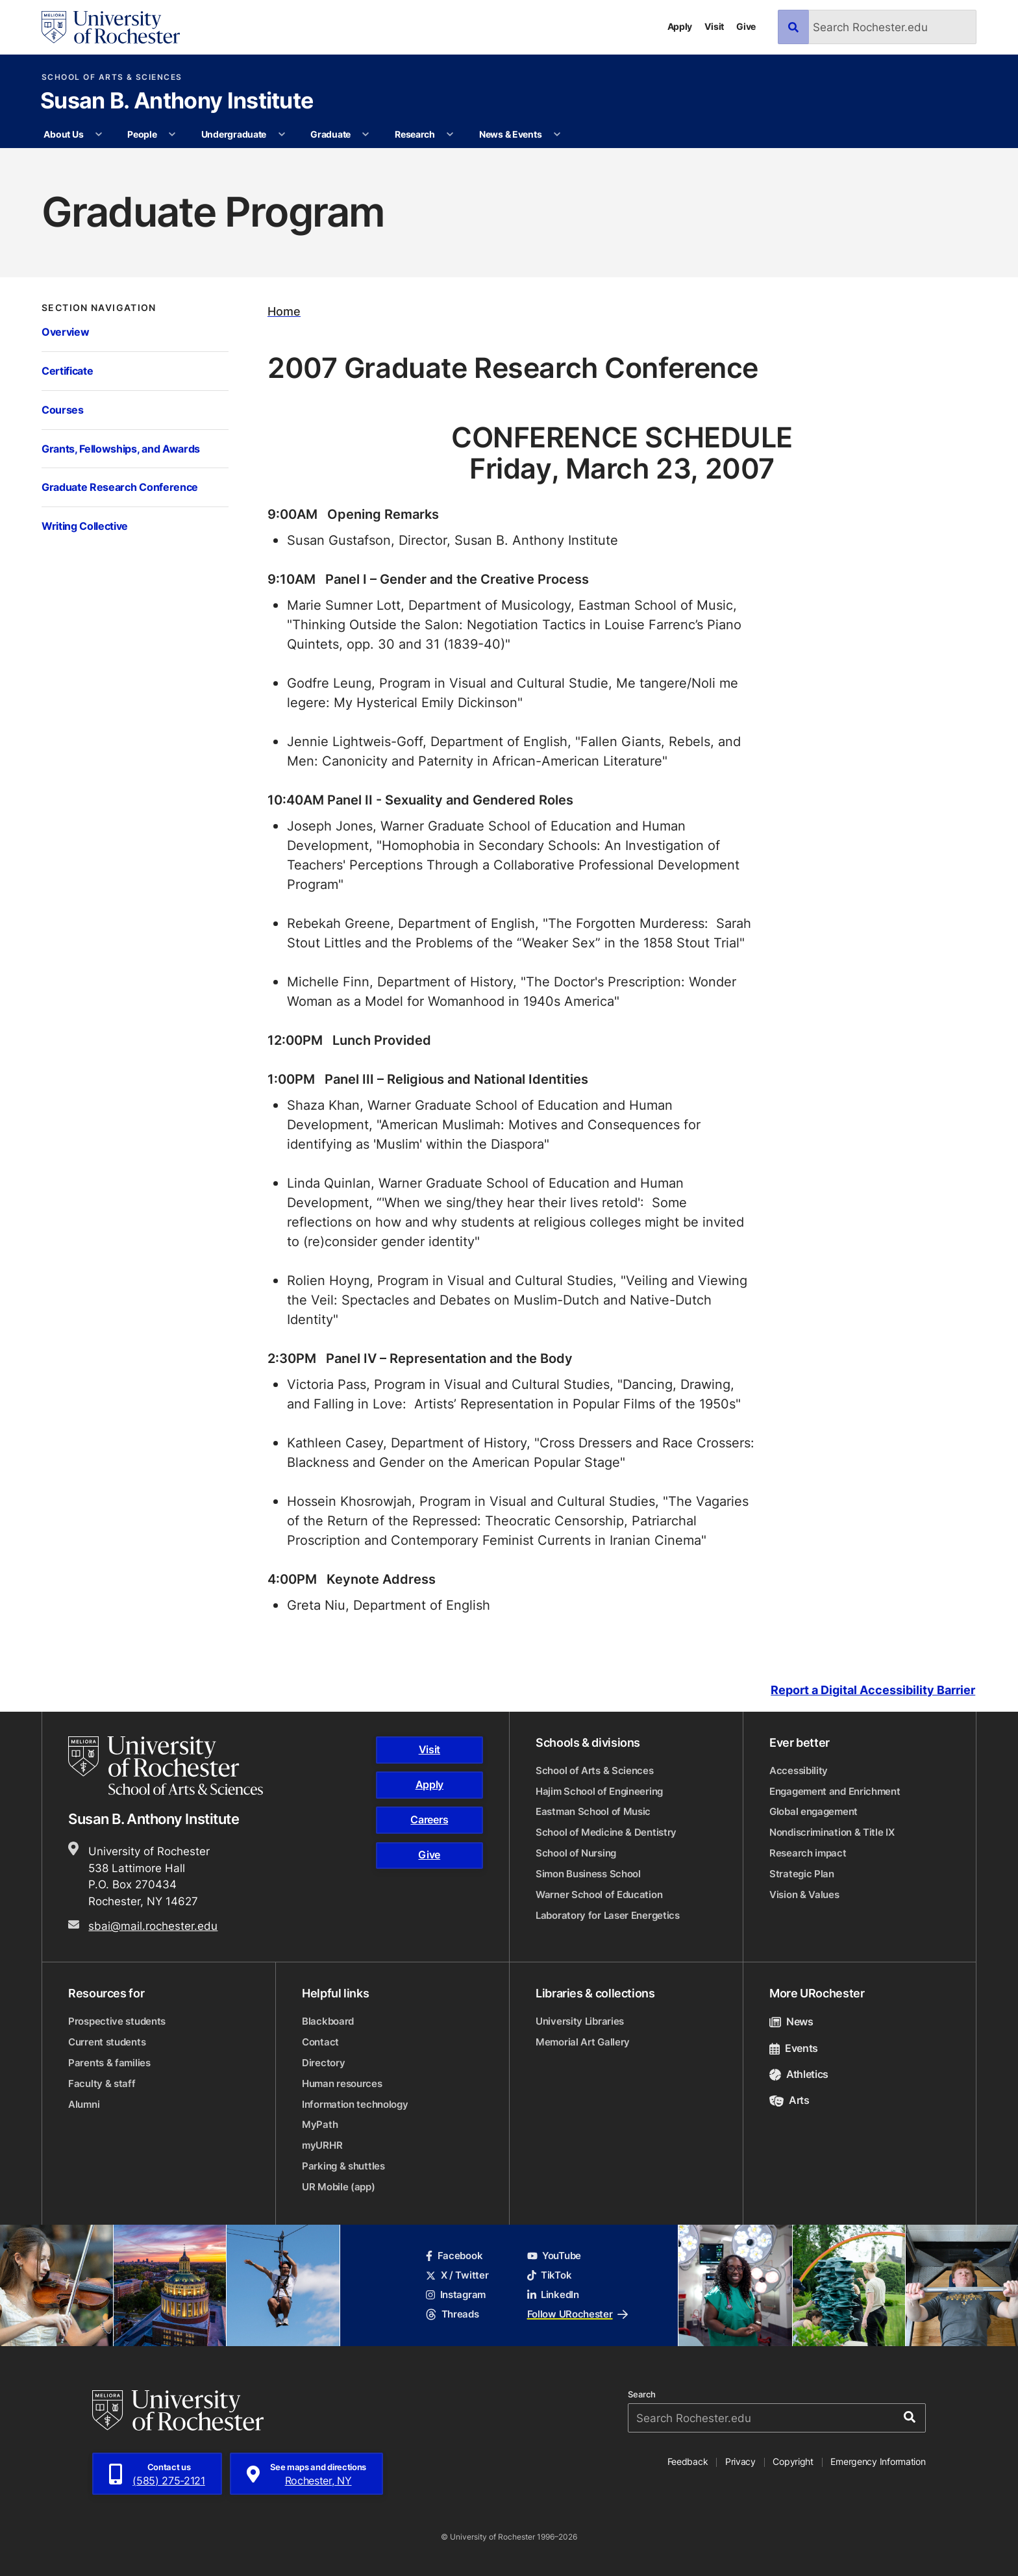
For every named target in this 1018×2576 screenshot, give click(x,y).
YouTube (554, 2255)
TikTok (549, 2275)
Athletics (798, 2074)
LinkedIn (553, 2294)
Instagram (456, 2294)
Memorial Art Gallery (583, 2042)
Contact (320, 2042)
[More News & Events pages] (557, 134)
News (791, 2021)
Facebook (454, 2255)
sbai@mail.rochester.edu (152, 1925)
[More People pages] (172, 134)
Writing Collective (85, 525)
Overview (65, 331)
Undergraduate (233, 134)
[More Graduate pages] (365, 134)
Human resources (342, 2083)
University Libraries (580, 2021)
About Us (63, 134)
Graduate (330, 134)
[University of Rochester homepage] (111, 27)
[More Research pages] (450, 134)
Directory (323, 2063)
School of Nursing (576, 1853)
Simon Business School (588, 1874)
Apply (680, 26)
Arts (789, 2100)
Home (284, 311)
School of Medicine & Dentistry (606, 1832)
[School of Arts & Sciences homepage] (167, 1765)
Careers (429, 1819)
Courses (63, 409)
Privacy (740, 2461)
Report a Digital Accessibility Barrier (873, 1690)
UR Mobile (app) (338, 2187)
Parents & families (109, 2063)
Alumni (83, 2104)
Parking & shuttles (343, 2166)
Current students (106, 2042)
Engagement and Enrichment (834, 1791)
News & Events (510, 134)
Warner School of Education (599, 1894)
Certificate (67, 370)
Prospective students (117, 2021)
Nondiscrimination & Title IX (832, 1832)
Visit (714, 26)
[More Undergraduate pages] (282, 134)
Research (415, 134)
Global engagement (813, 1811)
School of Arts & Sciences (112, 77)
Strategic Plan (801, 1874)
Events (793, 2048)
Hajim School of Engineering (599, 1791)
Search (642, 2394)
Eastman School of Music (593, 1811)
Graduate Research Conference (120, 486)
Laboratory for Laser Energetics (608, 1915)
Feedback (687, 2461)
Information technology (355, 2104)
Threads (452, 2314)
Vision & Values (804, 1894)
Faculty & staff (102, 2083)
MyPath (320, 2124)
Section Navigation (99, 307)
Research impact (808, 1853)
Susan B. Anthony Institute (176, 102)
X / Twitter (457, 2275)
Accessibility (798, 1770)
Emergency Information (877, 2461)
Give (746, 26)
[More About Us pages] (99, 134)
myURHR (322, 2145)
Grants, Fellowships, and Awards (121, 448)
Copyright (793, 2461)
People (141, 134)
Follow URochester (577, 2314)
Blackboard (328, 2021)
